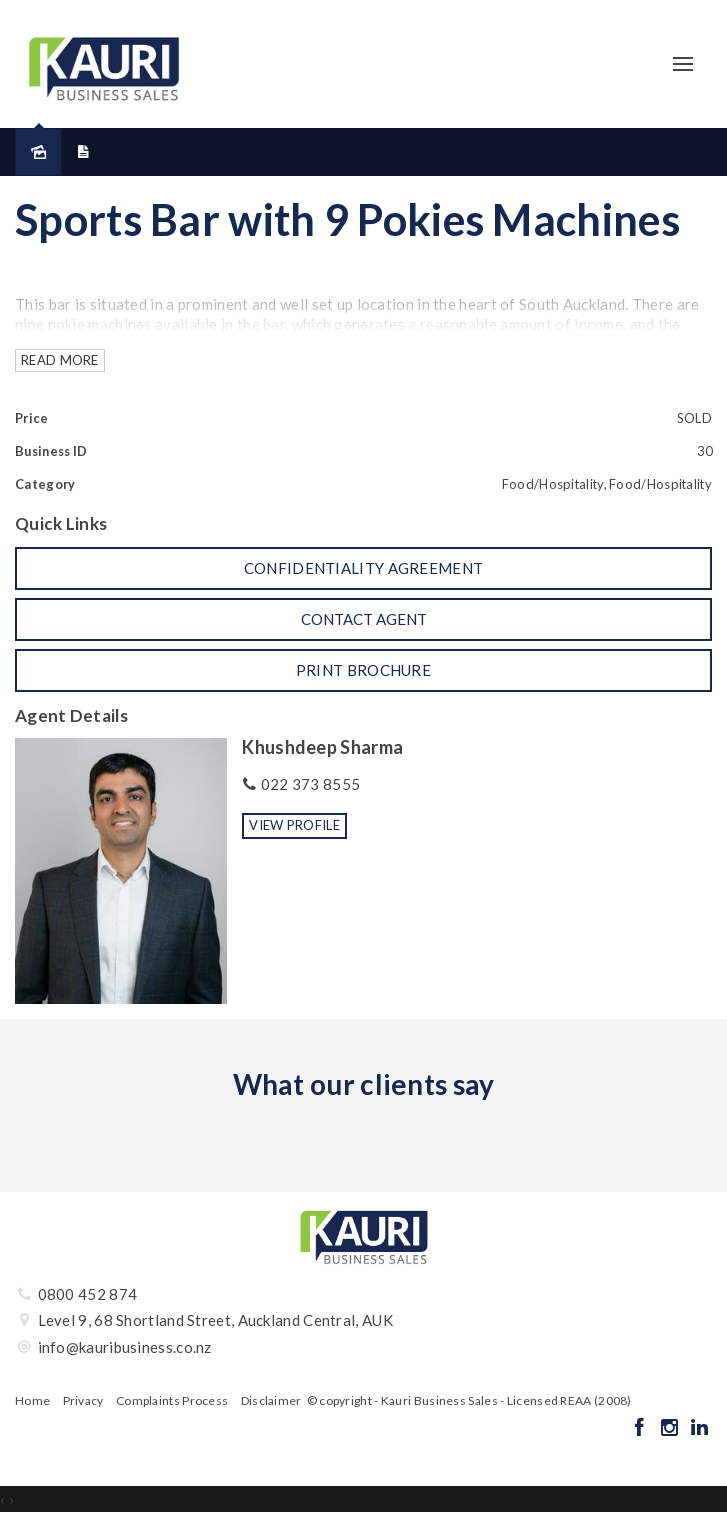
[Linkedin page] (699, 1428)
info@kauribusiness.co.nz (125, 1347)
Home (32, 1400)
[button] (363, 568)
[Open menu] (683, 64)
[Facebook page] (641, 1428)
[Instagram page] (671, 1428)
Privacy (83, 1400)
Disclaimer (271, 1400)
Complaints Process (172, 1400)
